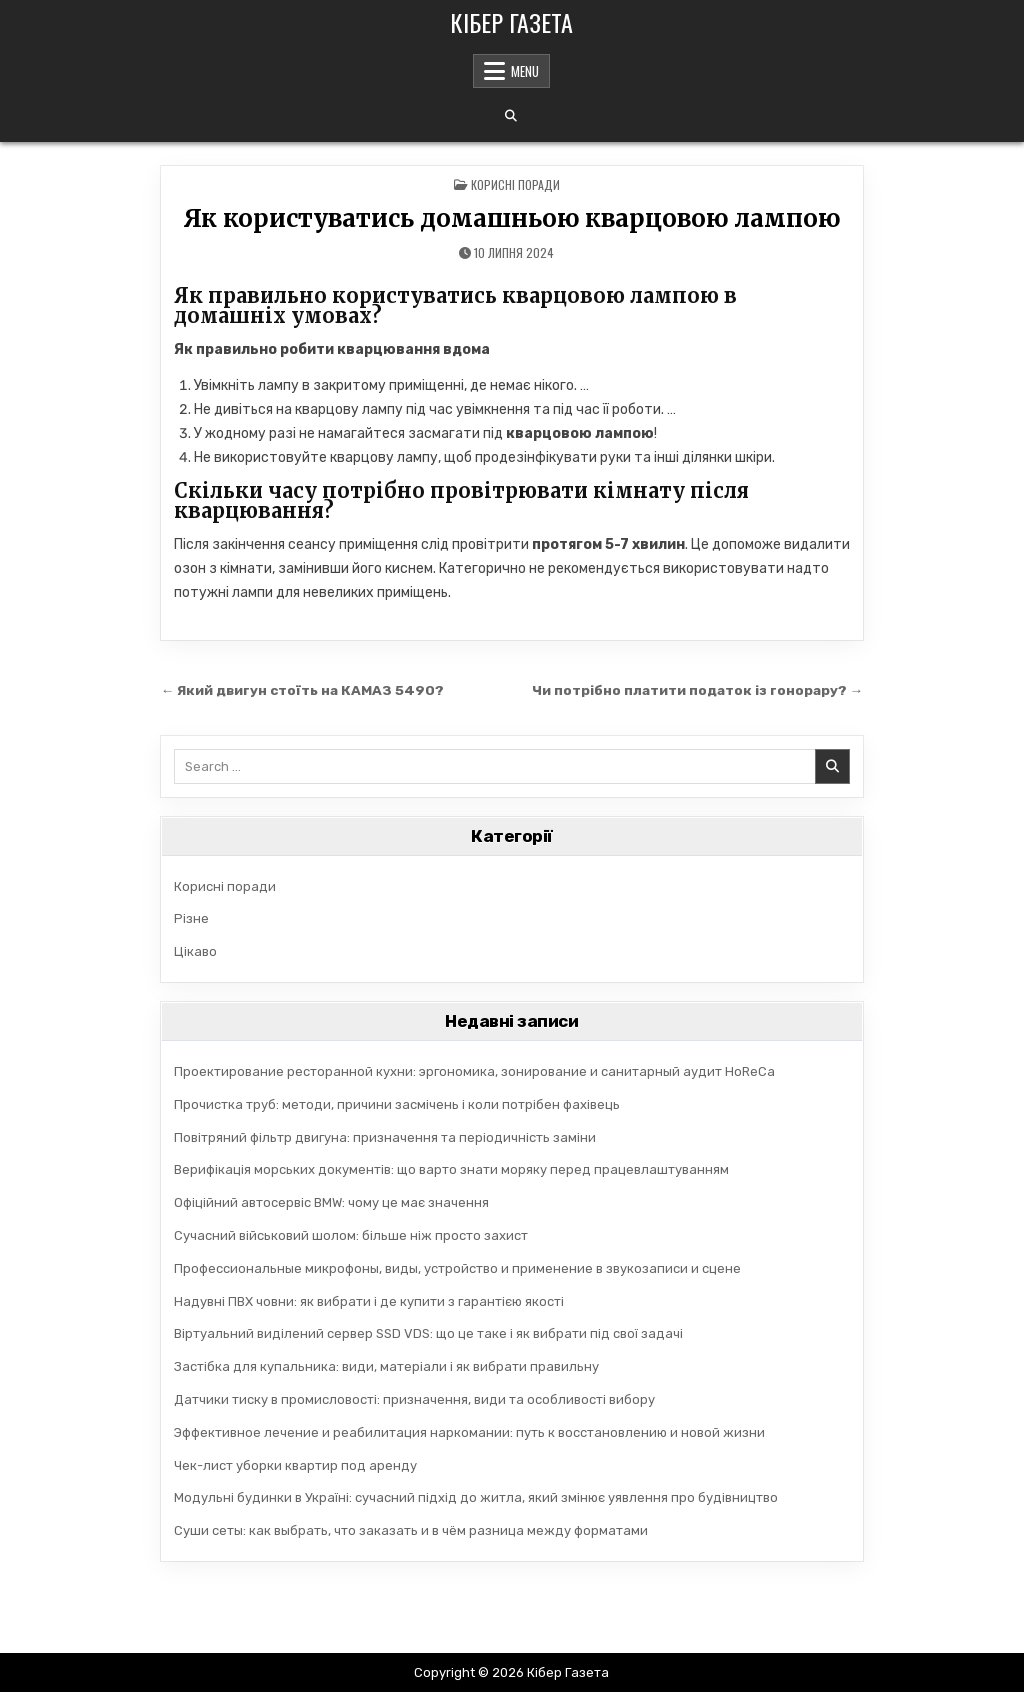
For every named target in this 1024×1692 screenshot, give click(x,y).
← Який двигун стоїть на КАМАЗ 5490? (303, 690)
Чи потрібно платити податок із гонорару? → (698, 690)
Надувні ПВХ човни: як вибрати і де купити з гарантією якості (369, 1301)
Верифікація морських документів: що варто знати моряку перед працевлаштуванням (451, 1169)
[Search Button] (511, 116)
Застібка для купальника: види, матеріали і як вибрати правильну (386, 1366)
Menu (525, 71)
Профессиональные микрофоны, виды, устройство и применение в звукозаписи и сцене (457, 1268)
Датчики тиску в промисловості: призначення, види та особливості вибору (414, 1399)
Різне (191, 918)
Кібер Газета (511, 22)
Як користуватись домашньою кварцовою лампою (511, 218)
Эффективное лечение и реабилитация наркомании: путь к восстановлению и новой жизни (469, 1432)
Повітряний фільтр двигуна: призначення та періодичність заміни (385, 1137)
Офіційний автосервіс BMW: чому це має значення (331, 1202)
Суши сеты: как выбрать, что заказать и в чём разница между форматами (411, 1530)
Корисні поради (515, 184)
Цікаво (195, 951)
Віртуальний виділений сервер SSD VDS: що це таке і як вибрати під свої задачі (428, 1333)
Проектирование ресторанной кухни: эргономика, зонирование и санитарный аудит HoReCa (474, 1071)
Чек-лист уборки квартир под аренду (295, 1465)
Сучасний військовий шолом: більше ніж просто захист (351, 1235)
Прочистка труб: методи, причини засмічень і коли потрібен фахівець (397, 1104)
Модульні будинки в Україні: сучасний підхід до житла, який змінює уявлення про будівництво (476, 1497)
